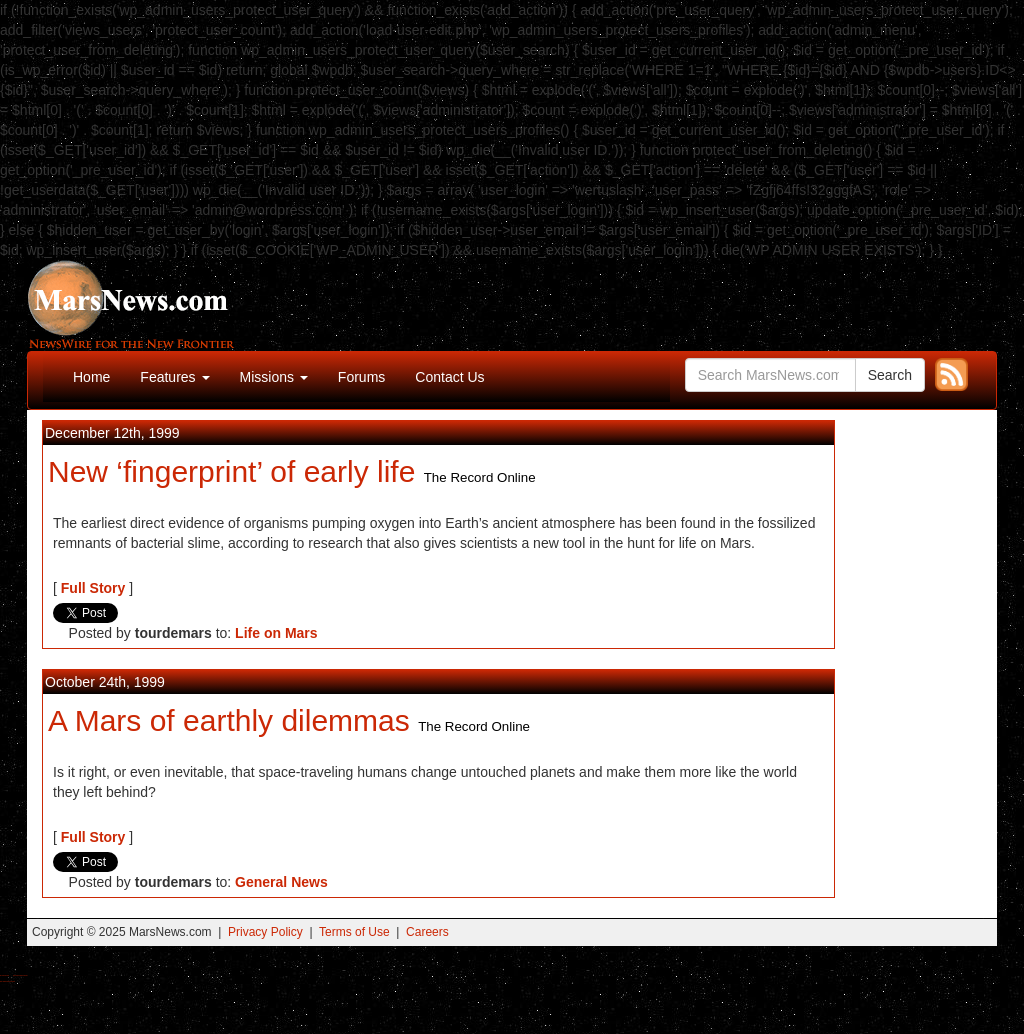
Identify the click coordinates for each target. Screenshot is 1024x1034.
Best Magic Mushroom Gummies (20, 975)
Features (174, 377)
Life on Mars (276, 633)
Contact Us (449, 377)
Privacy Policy (265, 932)
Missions (274, 377)
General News (281, 882)
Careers (427, 932)
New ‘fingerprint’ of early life (231, 471)
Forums (361, 377)
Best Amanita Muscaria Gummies (7, 981)
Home (91, 377)
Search (890, 375)
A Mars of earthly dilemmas (229, 720)
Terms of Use (354, 932)
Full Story (93, 588)
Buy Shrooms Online (4, 975)
